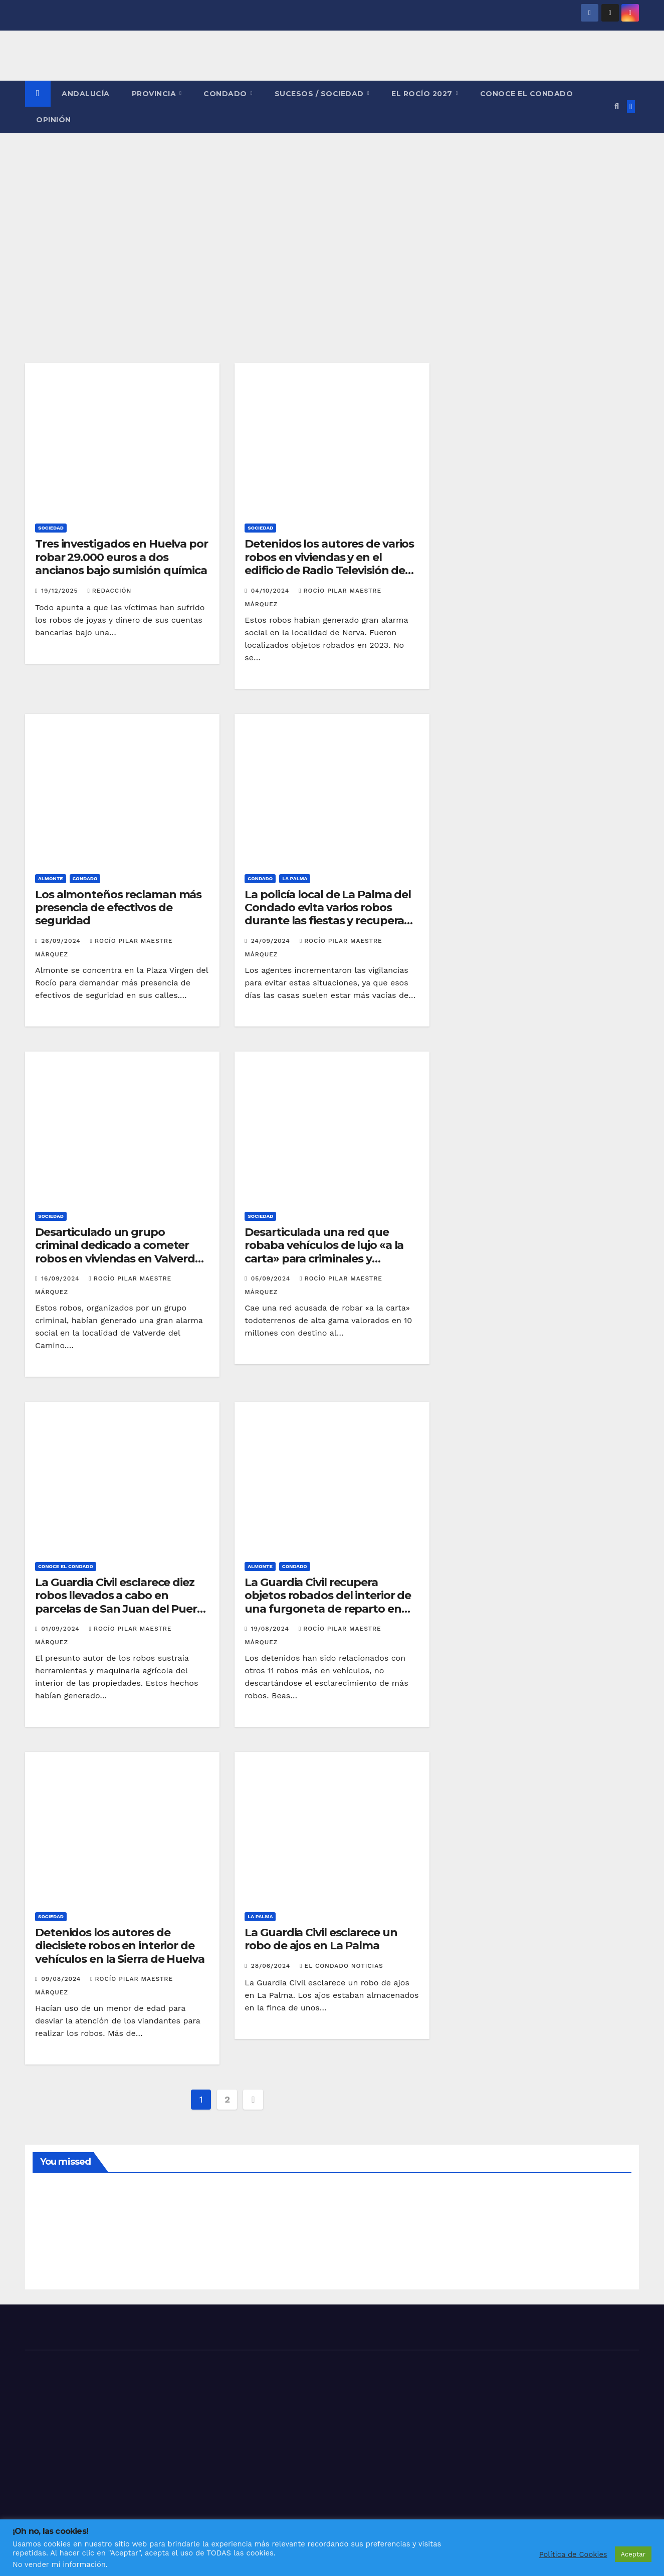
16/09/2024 (61, 1278)
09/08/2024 (62, 1978)
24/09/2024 (272, 940)
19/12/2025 (60, 590)
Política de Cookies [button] (573, 2554)
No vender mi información (59, 2564)
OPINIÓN (53, 119)
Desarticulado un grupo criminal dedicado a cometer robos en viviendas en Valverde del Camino (118, 1251)
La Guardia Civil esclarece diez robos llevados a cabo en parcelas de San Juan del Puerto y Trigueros (122, 1602)
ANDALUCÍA (86, 93)
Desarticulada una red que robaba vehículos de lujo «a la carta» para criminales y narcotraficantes (324, 1251)
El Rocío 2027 (423, 93)
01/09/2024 (61, 1628)
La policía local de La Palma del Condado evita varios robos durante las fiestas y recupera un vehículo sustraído (328, 914)
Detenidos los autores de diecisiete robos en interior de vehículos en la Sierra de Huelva (119, 1946)
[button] (616, 106)
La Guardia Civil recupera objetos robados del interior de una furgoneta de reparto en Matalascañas (328, 1602)
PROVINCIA (155, 93)
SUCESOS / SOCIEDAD (320, 93)
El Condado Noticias (341, 1965)
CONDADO (226, 93)
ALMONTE (50, 878)
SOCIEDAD (51, 528)
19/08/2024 (271, 1628)
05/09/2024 (272, 1278)
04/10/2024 (271, 590)
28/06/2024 (272, 1965)
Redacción (109, 590)
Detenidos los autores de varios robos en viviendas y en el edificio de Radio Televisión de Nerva (329, 563)
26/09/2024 (62, 940)
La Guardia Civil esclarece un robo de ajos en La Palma (321, 1939)
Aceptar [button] (633, 2554)
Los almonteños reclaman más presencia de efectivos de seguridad (118, 908)
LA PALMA (294, 878)
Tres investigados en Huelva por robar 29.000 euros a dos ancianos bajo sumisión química (121, 557)
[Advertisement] (332, 208)
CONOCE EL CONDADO (526, 93)
